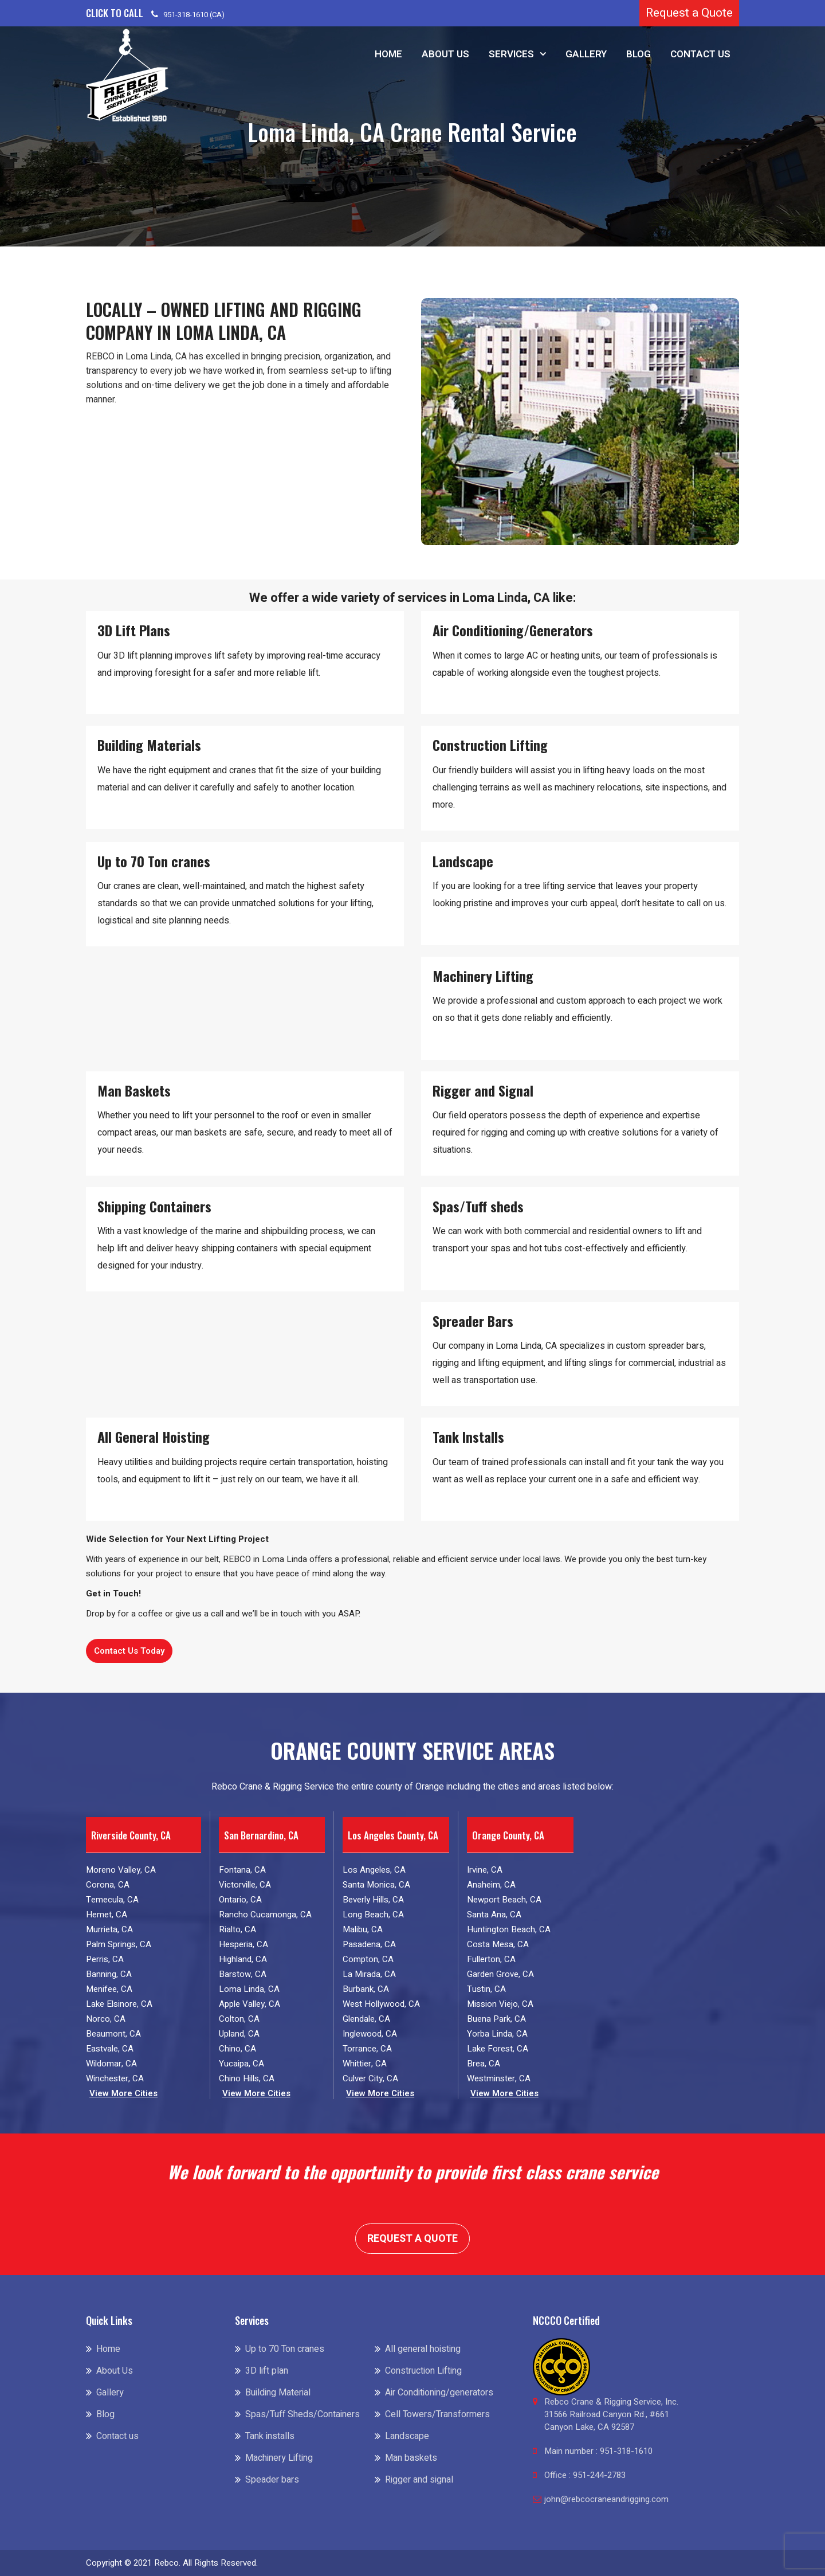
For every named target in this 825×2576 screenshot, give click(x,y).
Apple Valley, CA (249, 2004)
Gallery (586, 54)
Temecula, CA (112, 1899)
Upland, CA (239, 2033)
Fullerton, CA (491, 1959)
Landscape (407, 2436)
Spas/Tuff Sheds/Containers (302, 2414)
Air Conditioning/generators (439, 2392)
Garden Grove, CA (500, 1974)
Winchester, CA (115, 2078)
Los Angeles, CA (374, 1870)
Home (388, 54)
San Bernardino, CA (261, 1835)
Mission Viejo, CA (500, 2004)
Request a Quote (689, 13)
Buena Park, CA (496, 2019)
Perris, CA (105, 1959)
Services (511, 54)
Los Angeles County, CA (393, 1835)
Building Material (278, 2392)
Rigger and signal (419, 2480)
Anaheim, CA (491, 1884)
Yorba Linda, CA (497, 2033)
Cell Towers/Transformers (437, 2414)
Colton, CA (239, 2019)
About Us (445, 54)
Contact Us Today (129, 1651)
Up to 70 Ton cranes (284, 2349)
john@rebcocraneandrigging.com (606, 2499)
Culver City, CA (370, 2078)
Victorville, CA (245, 1884)
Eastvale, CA (109, 2048)
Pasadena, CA (369, 1944)
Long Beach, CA (373, 1914)
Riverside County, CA (131, 1835)
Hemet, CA (106, 1914)
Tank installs (269, 2436)
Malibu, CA (363, 1929)
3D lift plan (266, 2371)
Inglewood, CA (370, 2033)
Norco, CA (105, 2019)
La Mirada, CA (369, 1974)
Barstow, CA (242, 1974)
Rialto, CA (237, 1929)
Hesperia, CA (243, 1944)
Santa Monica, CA (376, 1884)
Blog (638, 54)
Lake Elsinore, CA (119, 2004)
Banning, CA (109, 1974)
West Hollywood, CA (381, 2004)
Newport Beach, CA (504, 1899)
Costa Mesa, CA (498, 1944)
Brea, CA (483, 2063)
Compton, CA (368, 1959)
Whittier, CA (365, 2063)
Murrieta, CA (109, 1929)
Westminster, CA (499, 2078)
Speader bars (272, 2480)
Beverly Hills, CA (373, 1899)
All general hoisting (423, 2349)
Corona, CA (107, 1884)
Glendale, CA (366, 2019)
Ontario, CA (240, 1899)
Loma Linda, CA (249, 1989)
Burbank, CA (366, 1989)
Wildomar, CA (111, 2063)
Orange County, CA (508, 1835)
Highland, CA (243, 1959)
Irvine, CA (484, 1870)
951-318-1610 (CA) (194, 14)
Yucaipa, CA (241, 2063)
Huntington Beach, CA (509, 1929)
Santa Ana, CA (494, 1914)
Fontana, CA (242, 1870)
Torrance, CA (367, 2048)
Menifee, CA (109, 1989)
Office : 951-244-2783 (585, 2475)
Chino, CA (237, 2048)
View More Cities (123, 2093)
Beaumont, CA (113, 2033)
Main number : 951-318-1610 (598, 2451)
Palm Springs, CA (118, 1944)
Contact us (700, 54)
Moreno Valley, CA (121, 1870)
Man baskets (411, 2458)
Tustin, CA (486, 1989)
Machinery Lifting (279, 2458)
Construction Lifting (423, 2371)
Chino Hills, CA (246, 2078)
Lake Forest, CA (497, 2048)
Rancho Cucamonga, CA (265, 1914)
